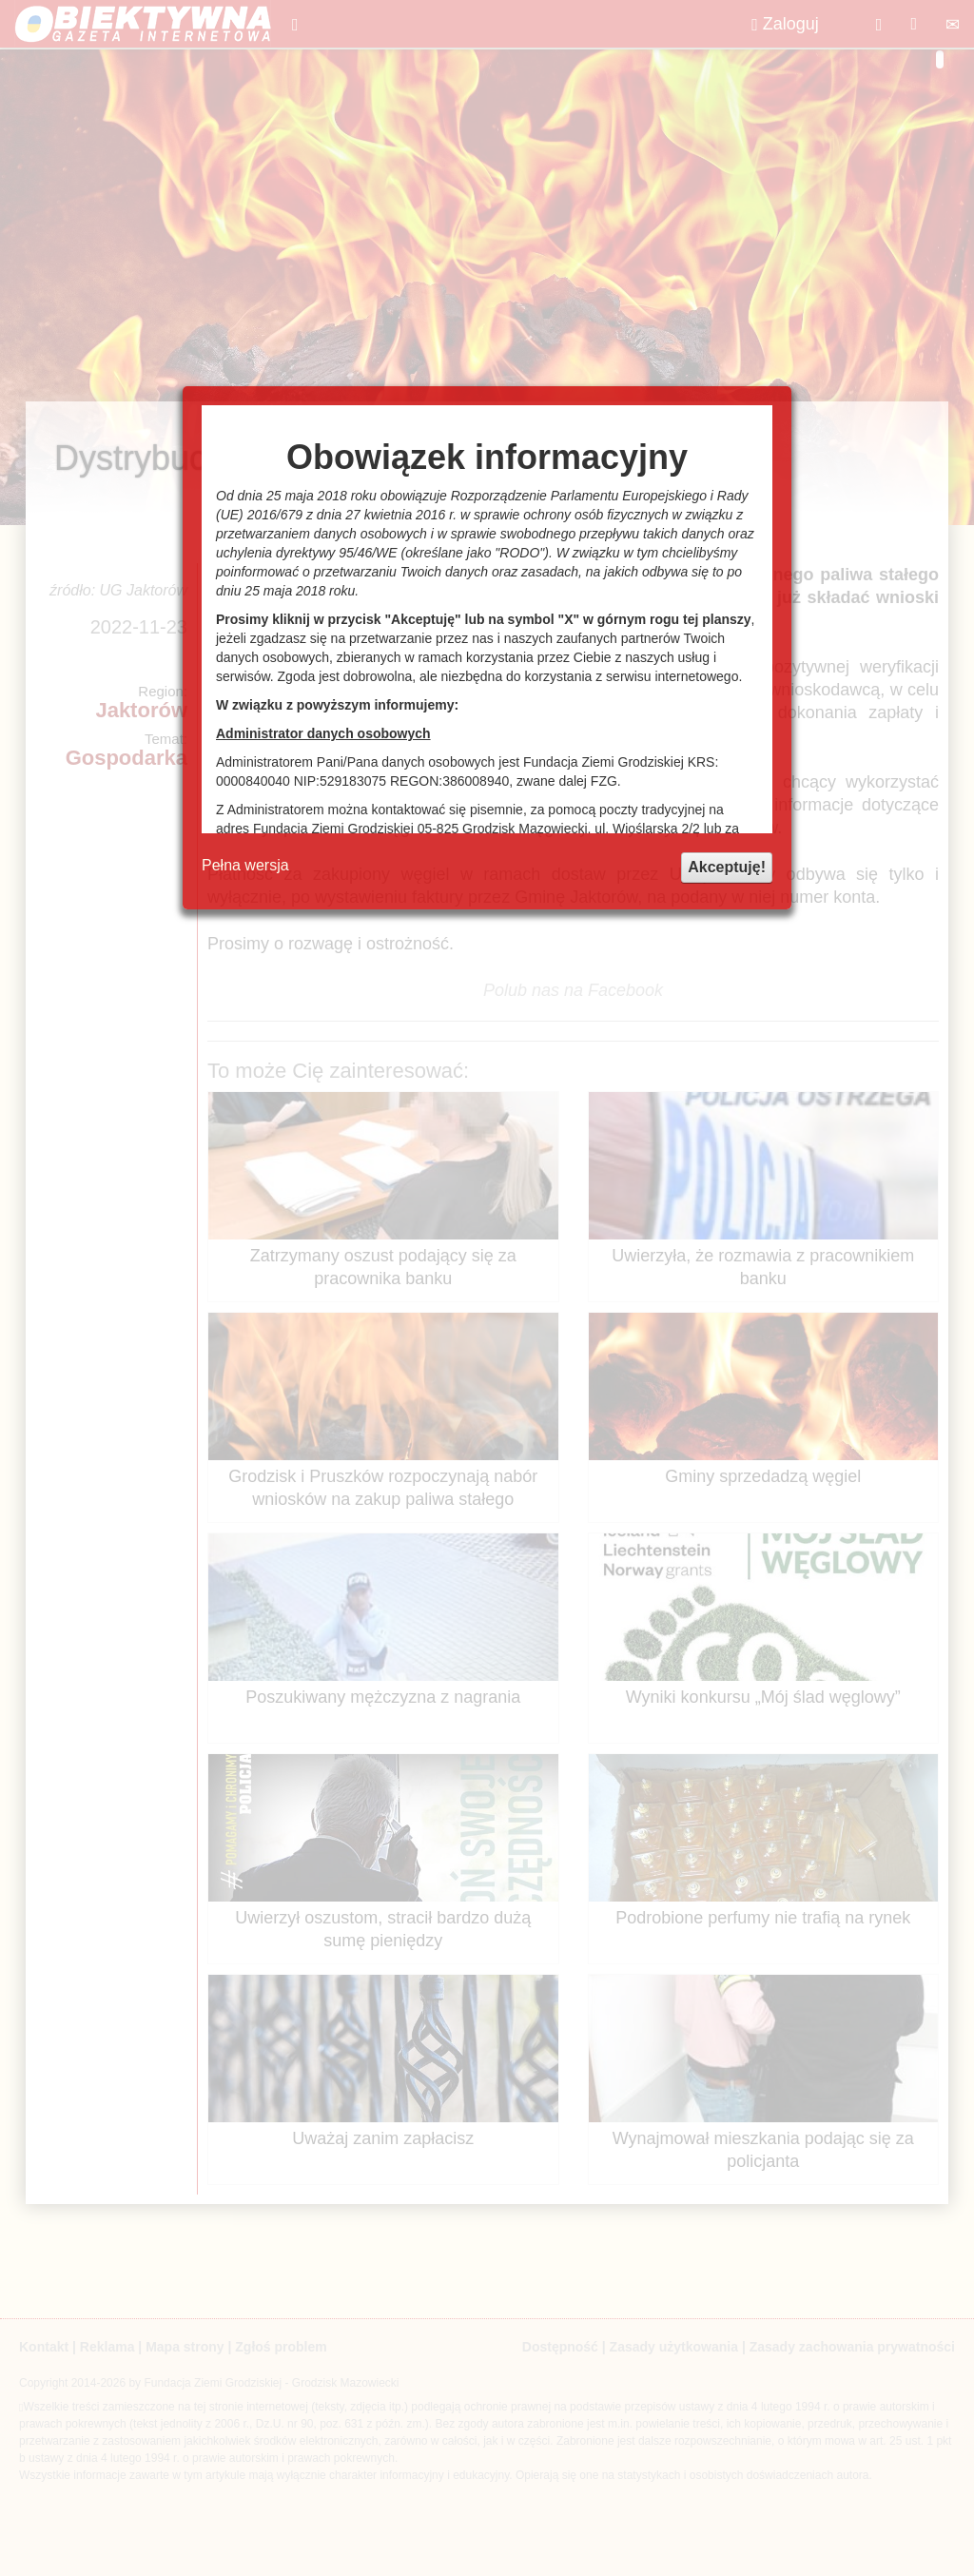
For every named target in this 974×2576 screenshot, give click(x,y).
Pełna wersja (245, 865)
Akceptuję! (727, 867)
